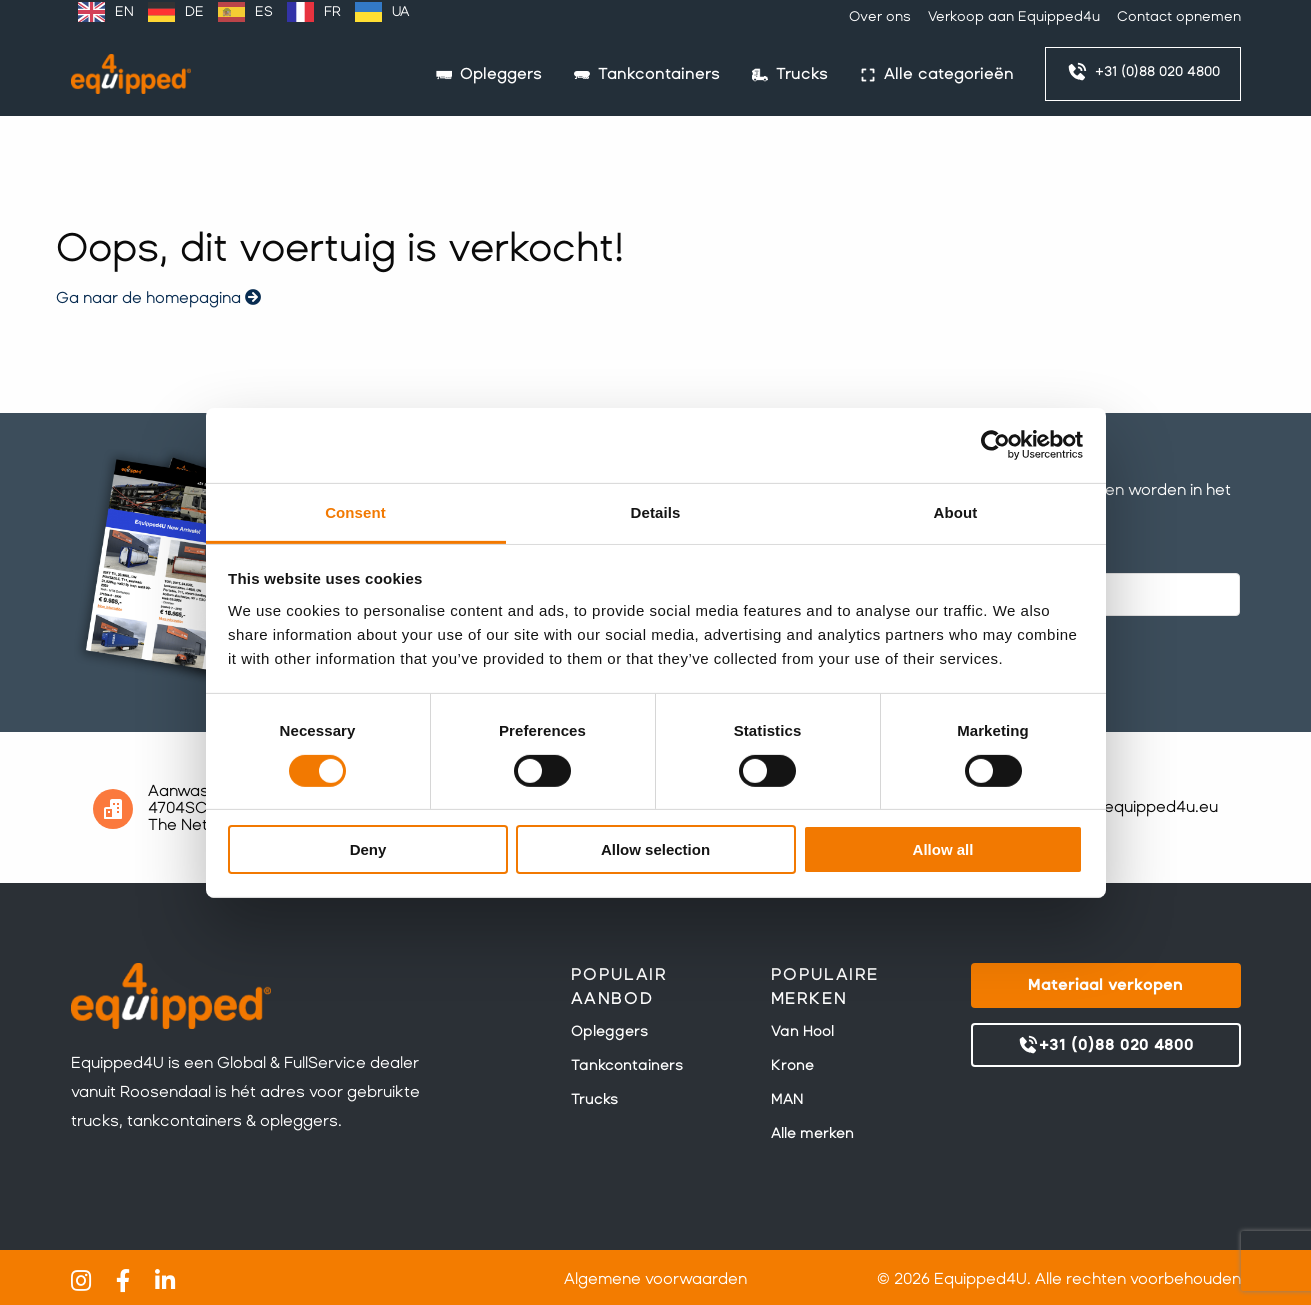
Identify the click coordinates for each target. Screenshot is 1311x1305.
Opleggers (609, 1031)
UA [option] (400, 11)
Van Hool (802, 1031)
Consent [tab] (355, 511)
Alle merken (812, 1133)
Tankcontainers (627, 1065)
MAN (787, 1099)
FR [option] (332, 11)
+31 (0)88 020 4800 (1143, 72)
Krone (792, 1065)
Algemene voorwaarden (655, 1278)
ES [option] (264, 11)
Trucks (594, 1099)
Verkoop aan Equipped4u (1014, 16)
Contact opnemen (1179, 16)
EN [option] (124, 11)
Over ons (880, 16)
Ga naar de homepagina (158, 297)
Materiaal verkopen (1105, 984)
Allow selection (655, 849)
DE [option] (194, 11)
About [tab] (956, 511)
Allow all (943, 849)
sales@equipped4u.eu (1133, 806)
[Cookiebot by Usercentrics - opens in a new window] (995, 445)
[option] (106, 12)
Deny (368, 849)
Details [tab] (656, 511)
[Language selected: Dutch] (243, 12)
